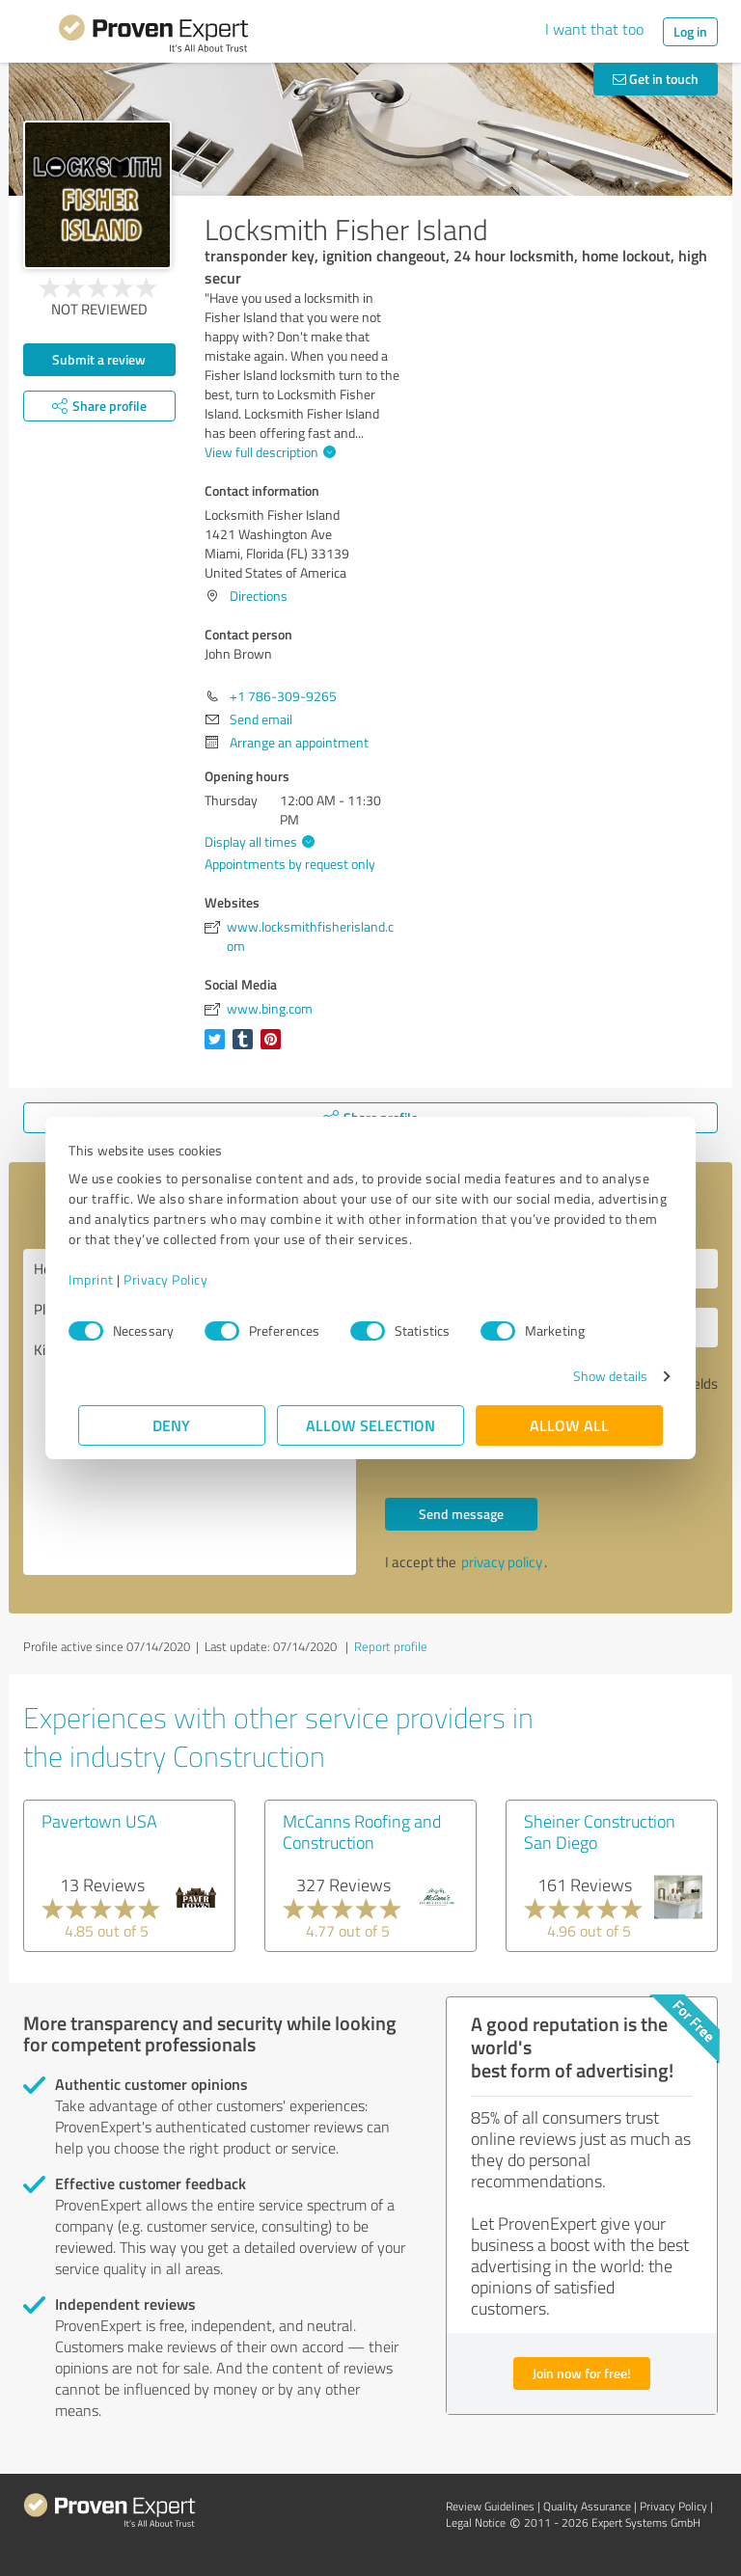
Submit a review (99, 359)
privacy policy (501, 1562)
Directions (259, 595)
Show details (600, 1376)
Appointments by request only (290, 863)
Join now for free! (582, 2373)
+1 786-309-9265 (283, 696)
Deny (172, 1425)
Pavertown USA (99, 1820)
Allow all (569, 1425)
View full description (268, 452)
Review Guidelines (490, 2506)
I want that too (594, 29)
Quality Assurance (587, 2506)
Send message (461, 1514)
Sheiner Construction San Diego (599, 1831)
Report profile (390, 1646)
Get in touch (656, 78)
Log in (690, 31)
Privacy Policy (175, 1279)
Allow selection (370, 1425)
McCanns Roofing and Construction (362, 1831)
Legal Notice (476, 2522)
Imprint (101, 1279)
